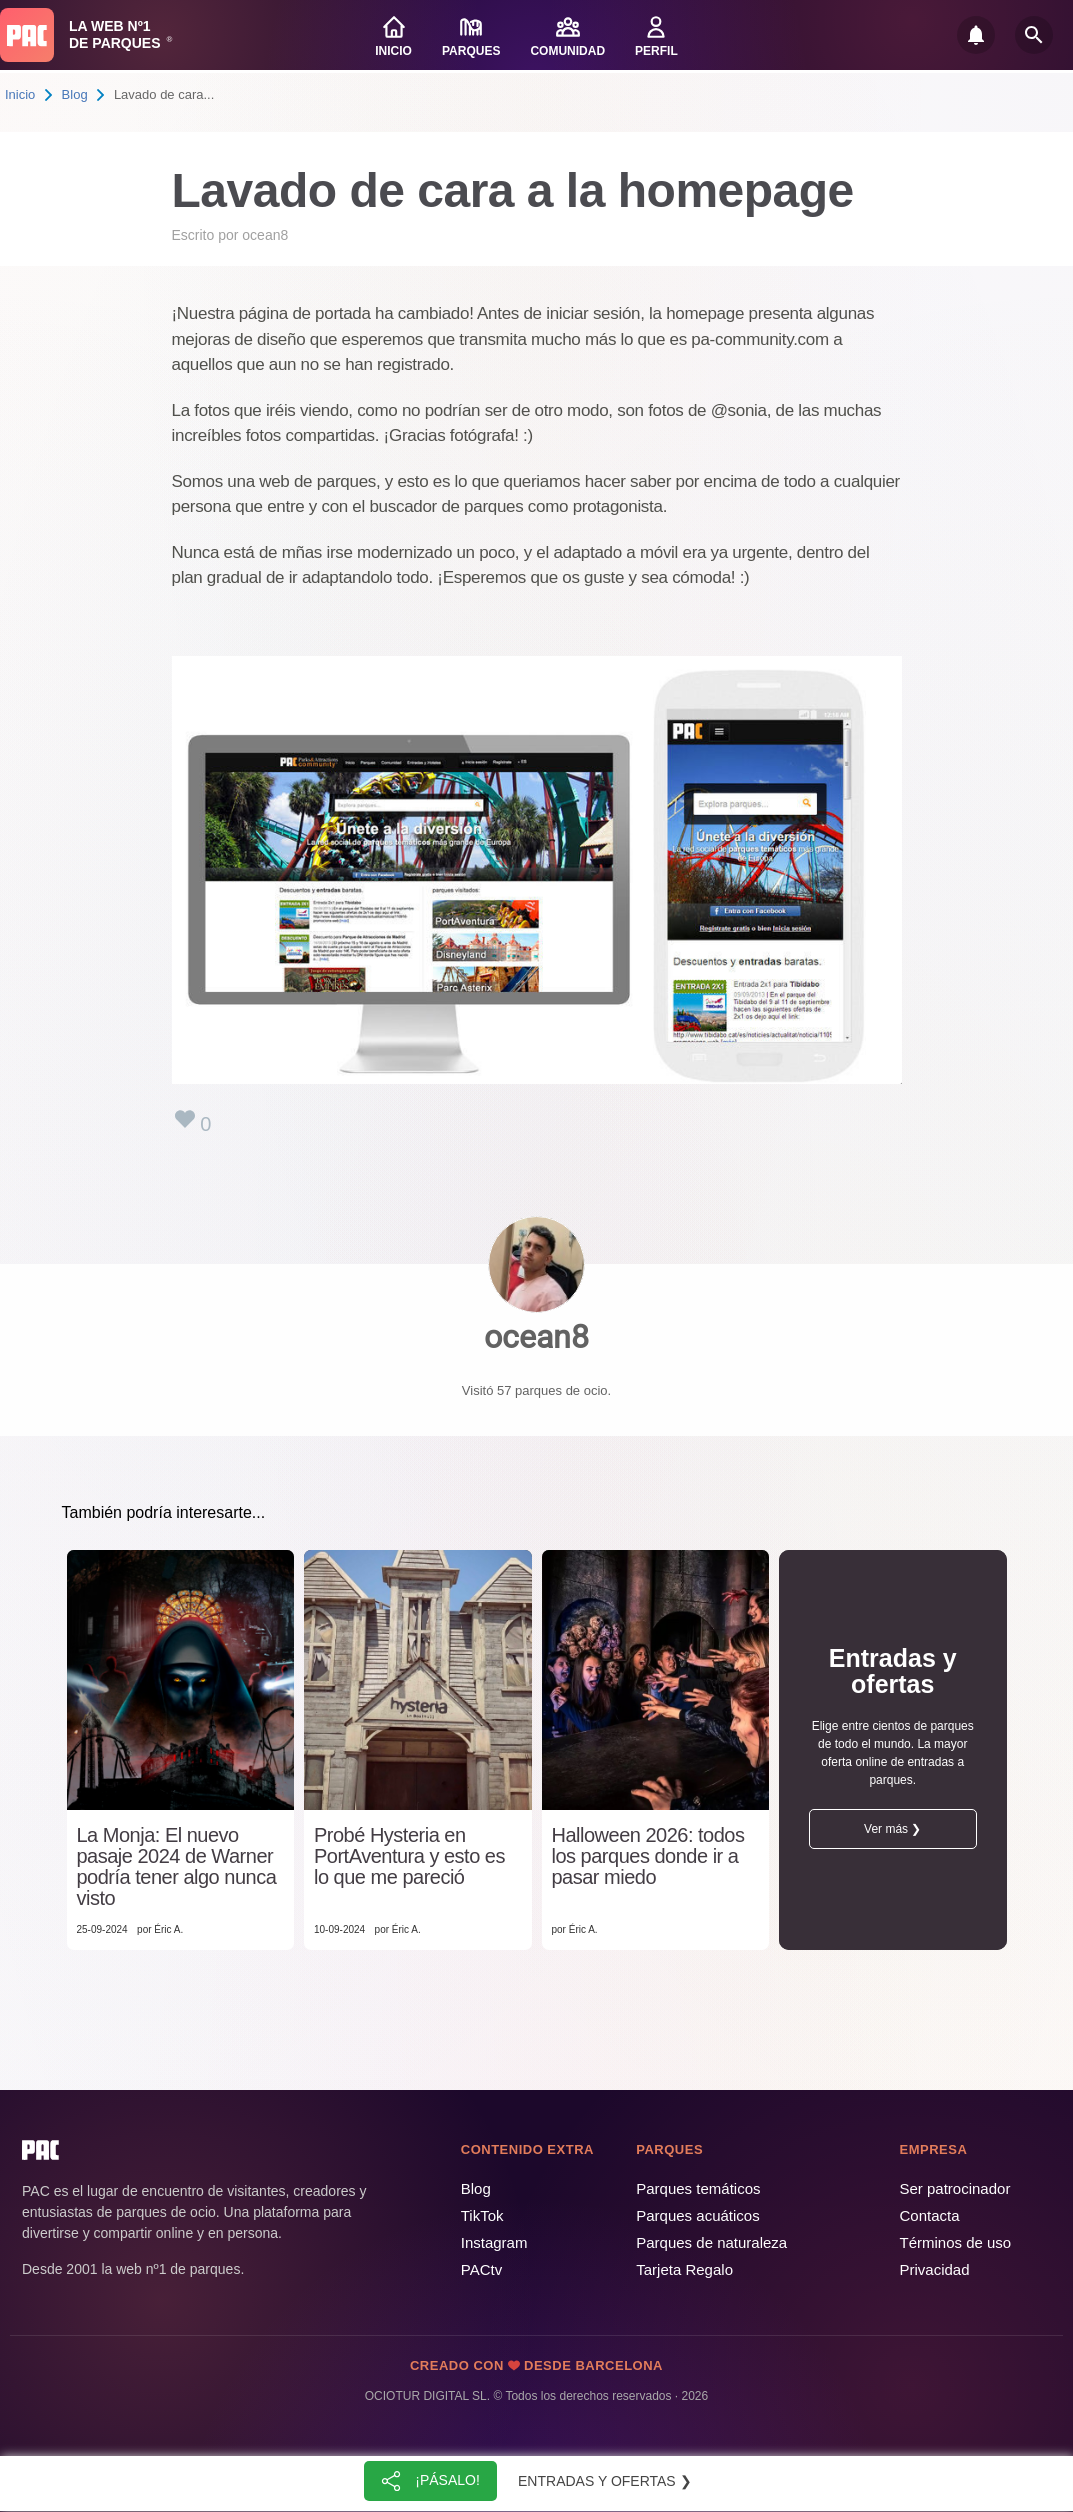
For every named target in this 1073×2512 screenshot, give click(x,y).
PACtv (481, 2269)
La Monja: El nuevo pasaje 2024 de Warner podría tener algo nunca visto (177, 1867)
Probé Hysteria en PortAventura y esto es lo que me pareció (409, 1856)
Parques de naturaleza (711, 2242)
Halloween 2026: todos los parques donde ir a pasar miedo (648, 1856)
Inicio (20, 94)
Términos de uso (956, 2242)
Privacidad (935, 2269)
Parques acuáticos (697, 2215)
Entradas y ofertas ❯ (605, 2481)
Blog (75, 94)
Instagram (494, 2242)
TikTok (482, 2215)
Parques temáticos (698, 2188)
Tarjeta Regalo (684, 2269)
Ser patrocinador (955, 2188)
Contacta (930, 2215)
